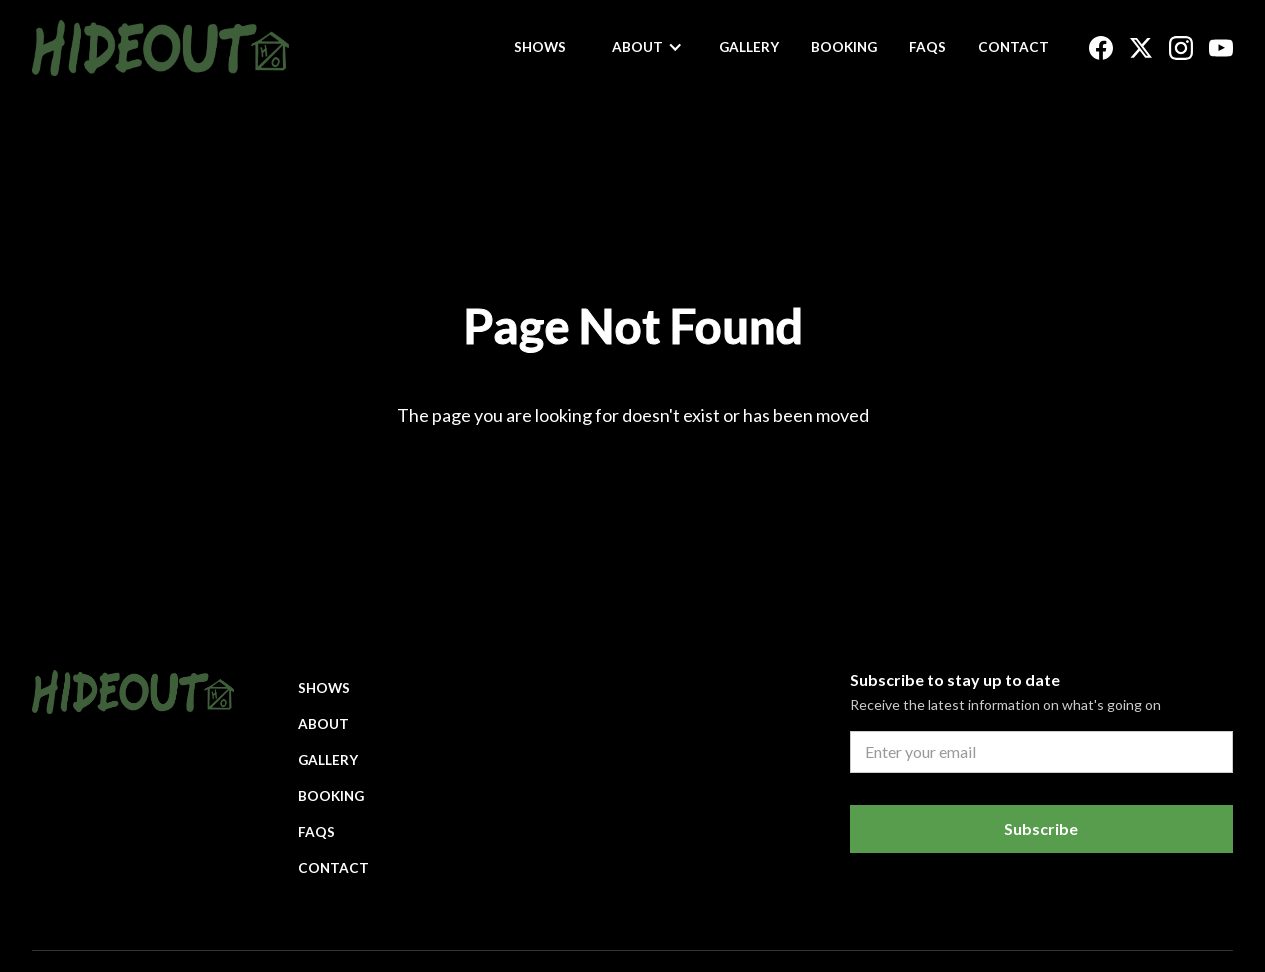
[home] (160, 48)
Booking (844, 47)
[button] (647, 47)
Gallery (749, 47)
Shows (540, 47)
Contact (1013, 47)
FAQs (927, 47)
